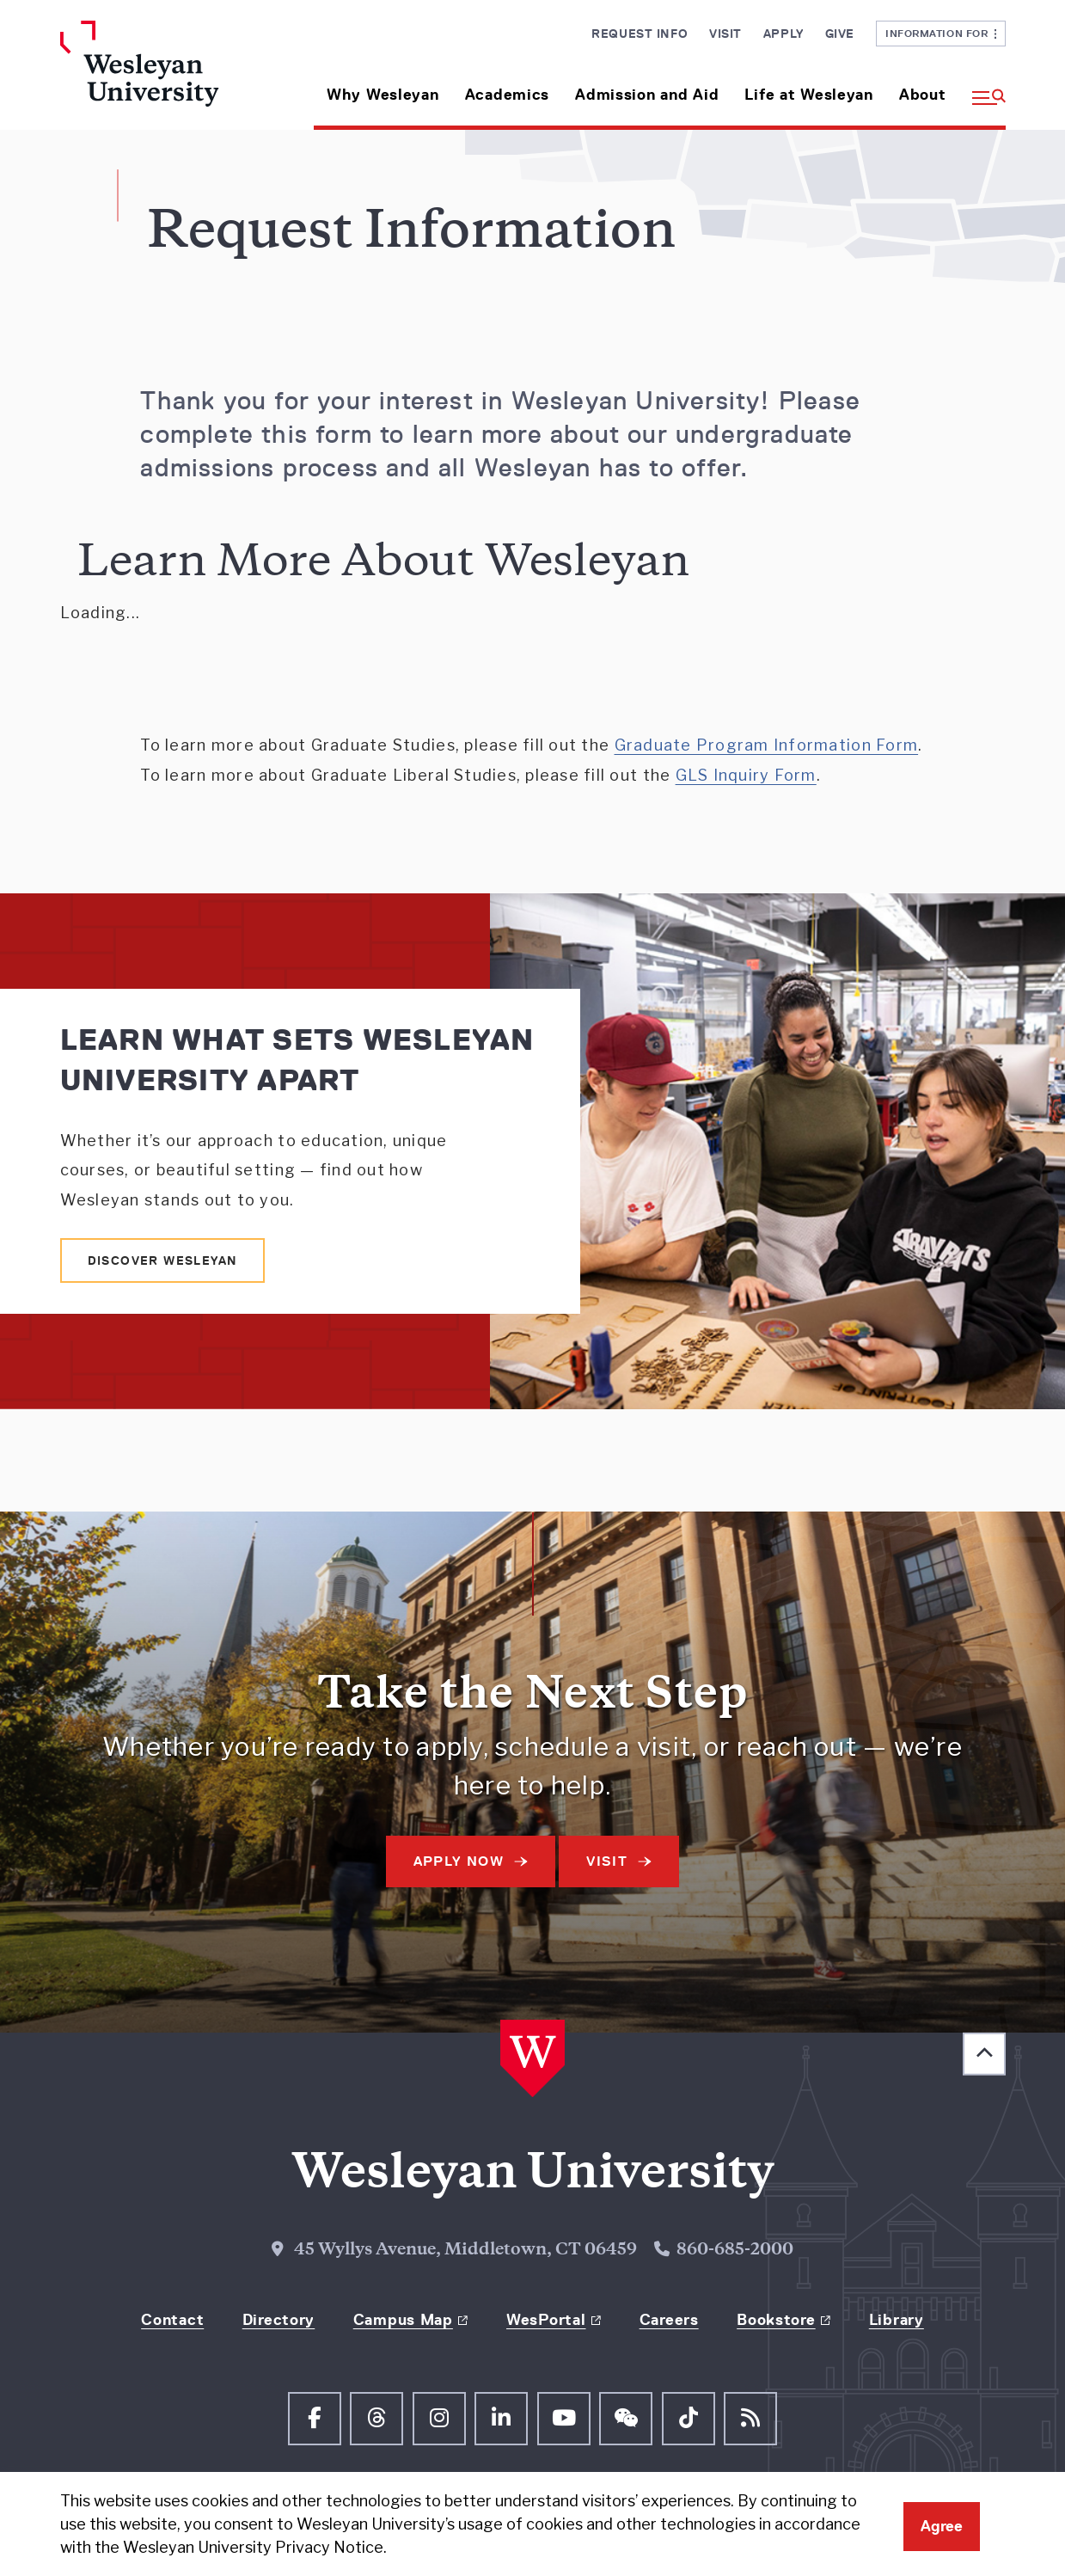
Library (896, 2319)
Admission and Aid (647, 94)
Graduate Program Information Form (767, 745)
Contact (172, 2319)
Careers (669, 2319)
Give (839, 33)
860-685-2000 (734, 2250)
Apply (783, 33)
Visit (725, 33)
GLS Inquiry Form (746, 775)
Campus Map (403, 2319)
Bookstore (776, 2319)
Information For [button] (940, 33)
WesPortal (545, 2319)
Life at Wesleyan (808, 94)
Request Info (639, 33)
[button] (982, 88)
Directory (278, 2319)
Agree (942, 2526)
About (922, 94)
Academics (507, 94)
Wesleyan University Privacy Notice (253, 2547)
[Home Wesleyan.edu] (169, 75)
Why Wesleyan (383, 94)
